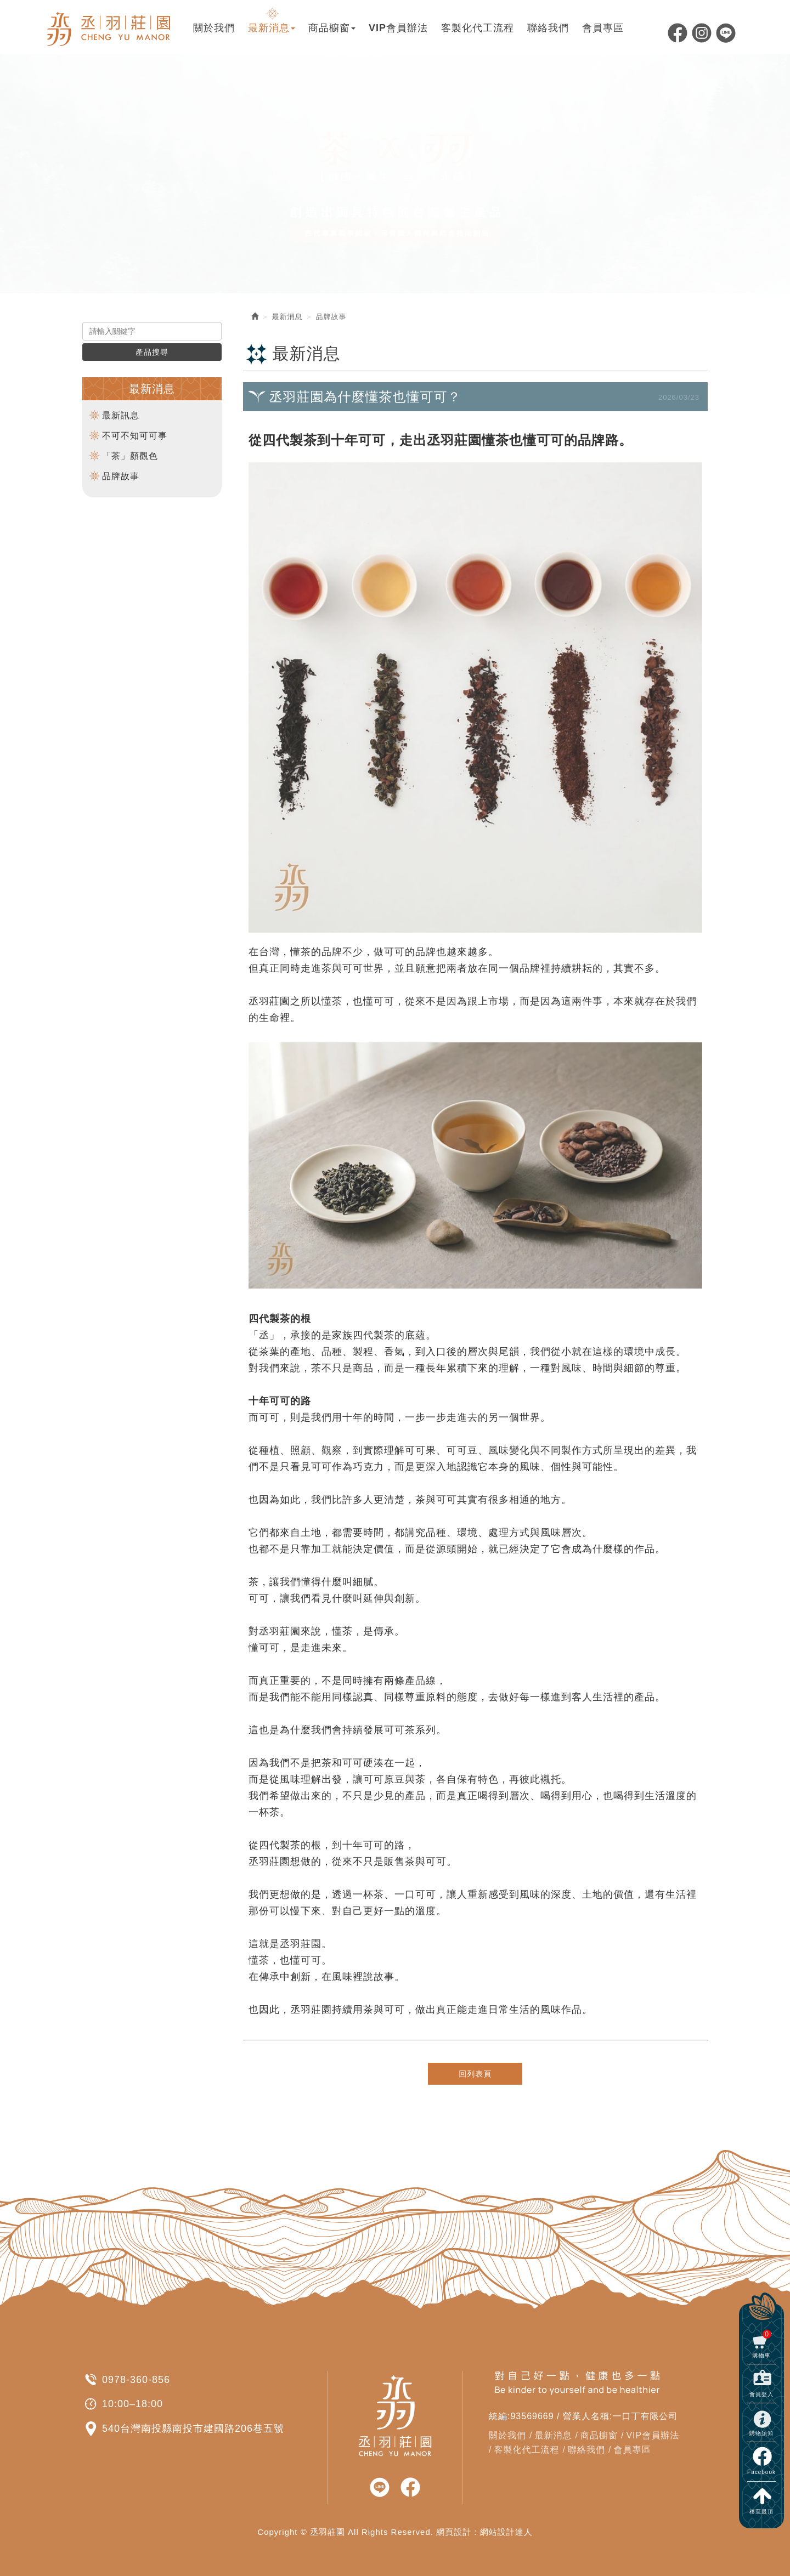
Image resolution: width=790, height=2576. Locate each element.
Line (725, 32)
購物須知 (761, 2433)
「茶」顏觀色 (130, 456)
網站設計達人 (506, 2532)
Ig (701, 32)
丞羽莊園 (109, 27)
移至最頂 (761, 2512)
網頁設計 (453, 2532)
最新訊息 (120, 415)
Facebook (677, 32)
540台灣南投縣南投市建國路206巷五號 (193, 2428)
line (380, 2488)
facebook (410, 2488)
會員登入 (761, 2394)
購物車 (762, 2344)
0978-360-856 (136, 2379)
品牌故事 (120, 476)
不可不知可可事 (134, 435)
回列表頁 (475, 2073)
